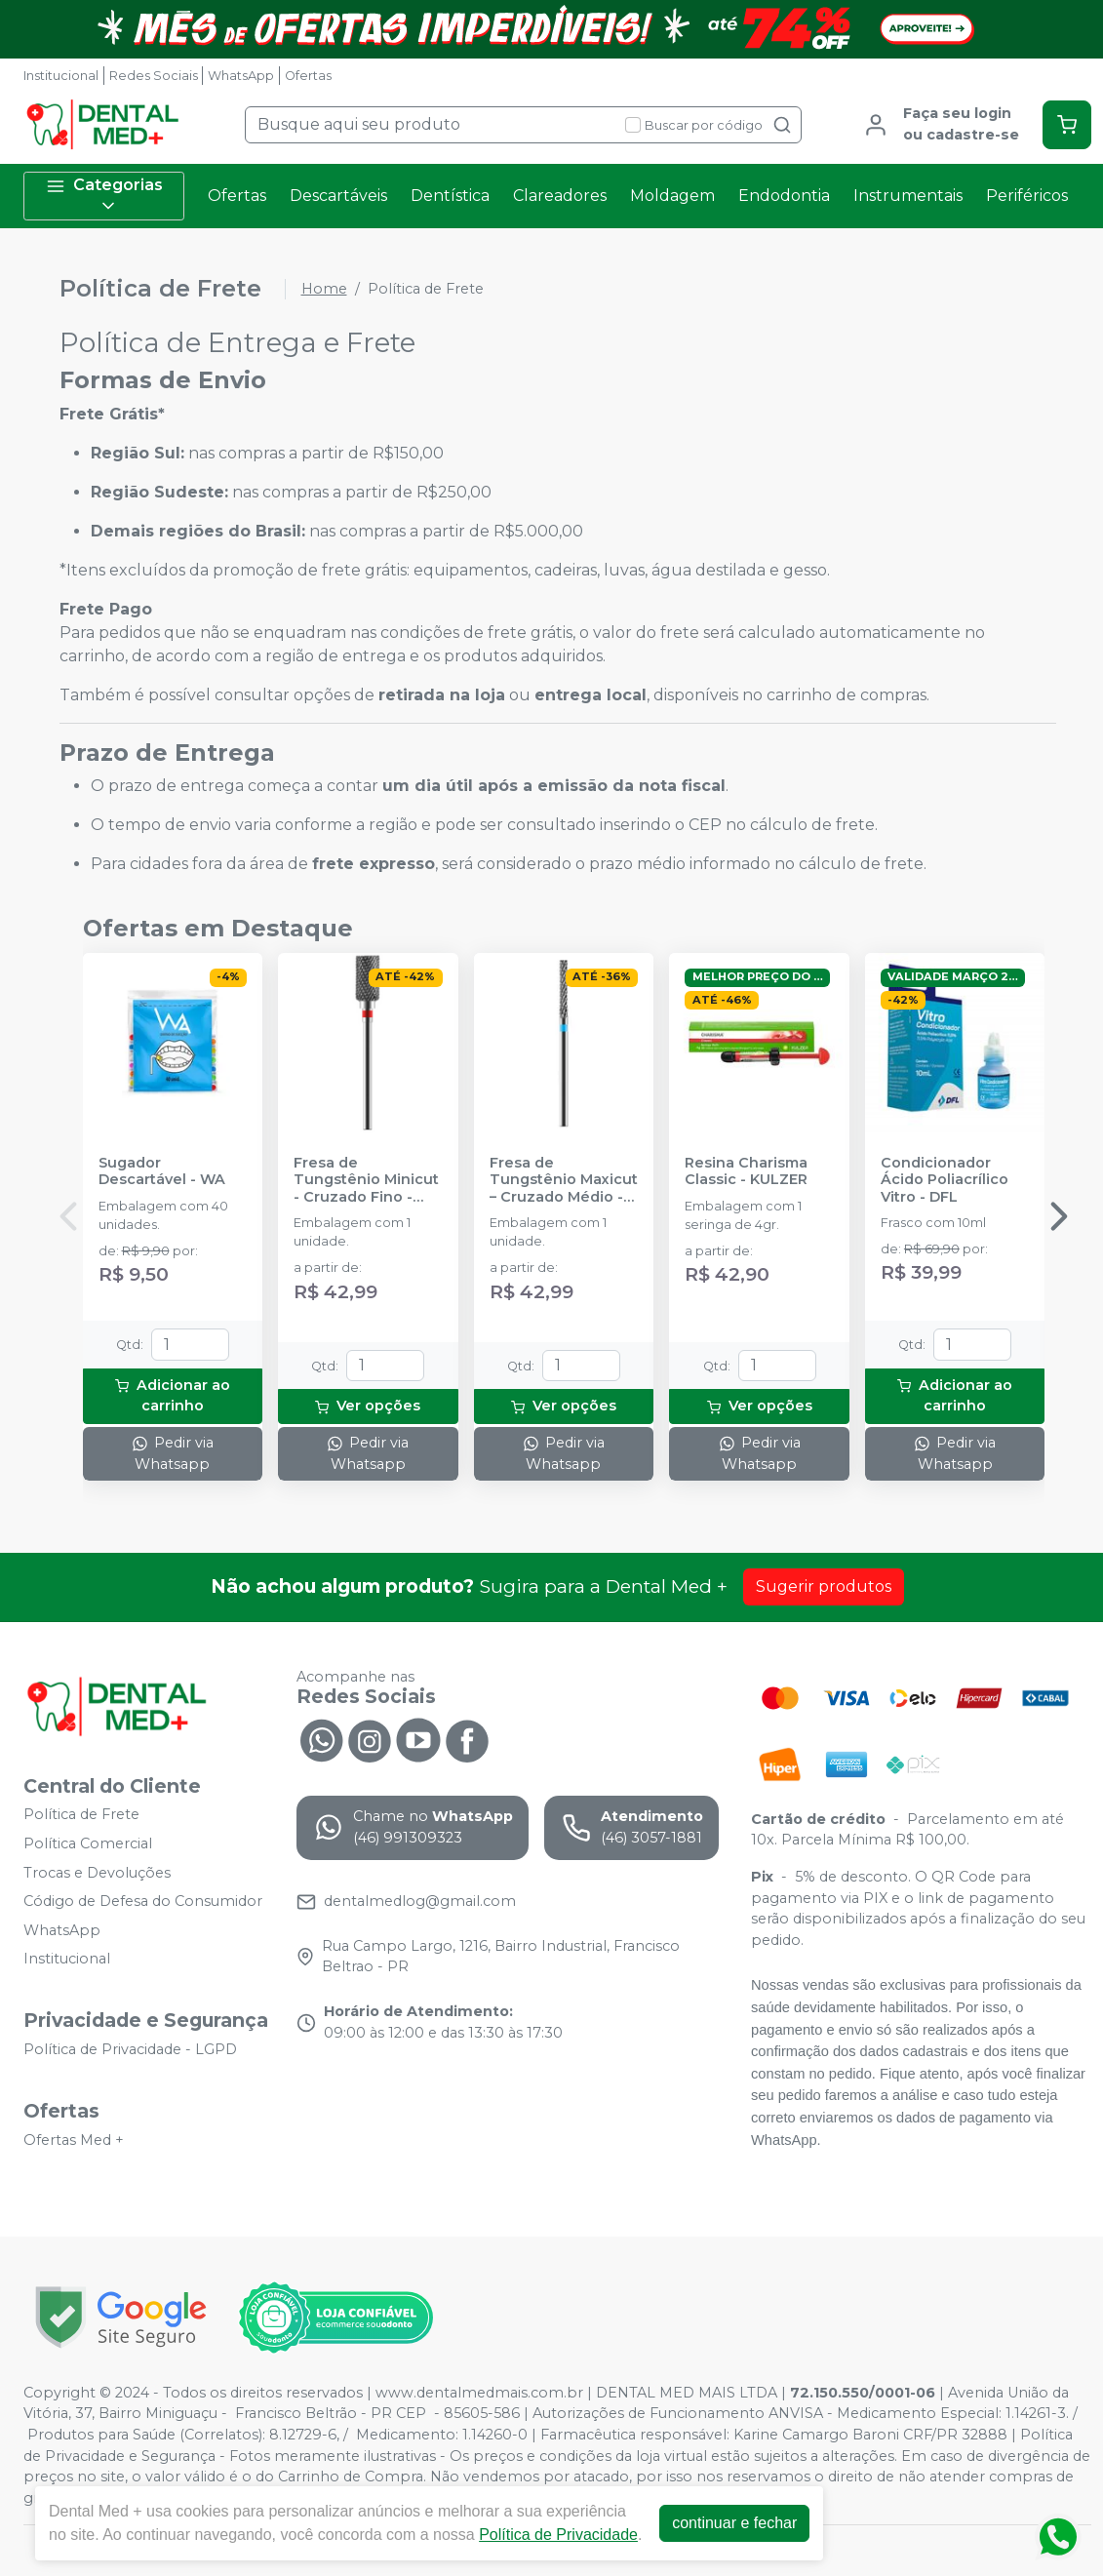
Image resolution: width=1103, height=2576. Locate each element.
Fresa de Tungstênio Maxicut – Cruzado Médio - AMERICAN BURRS (564, 1180)
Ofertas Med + (73, 2140)
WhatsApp (241, 75)
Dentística (450, 195)
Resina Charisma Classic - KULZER (746, 1171)
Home (324, 288)
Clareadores (560, 195)
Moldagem (672, 195)
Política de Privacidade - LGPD (130, 2049)
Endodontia (784, 195)
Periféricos (1027, 195)
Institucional (60, 75)
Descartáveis (338, 195)
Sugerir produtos (823, 1586)
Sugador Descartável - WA (161, 1171)
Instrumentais (908, 195)
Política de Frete (81, 1815)
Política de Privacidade (558, 2534)
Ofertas (308, 75)
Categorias (104, 196)
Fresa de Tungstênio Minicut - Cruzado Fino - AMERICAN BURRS (366, 1180)
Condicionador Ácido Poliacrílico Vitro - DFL (944, 1180)
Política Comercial (87, 1843)
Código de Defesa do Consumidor (142, 1901)
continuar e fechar (734, 2523)
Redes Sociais (153, 75)
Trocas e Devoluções (97, 1873)
